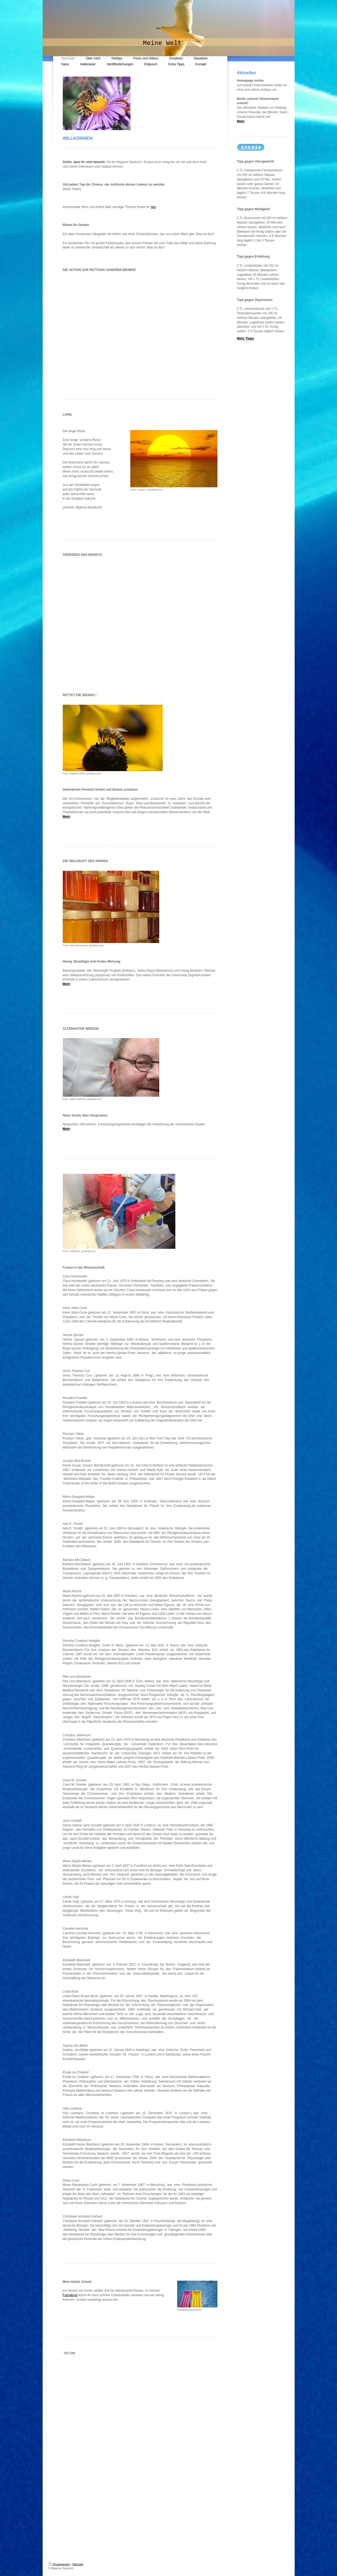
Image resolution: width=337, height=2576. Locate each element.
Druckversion (59, 2564)
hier (153, 207)
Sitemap (77, 2564)
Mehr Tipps (245, 338)
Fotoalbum (70, 2295)
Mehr (67, 817)
